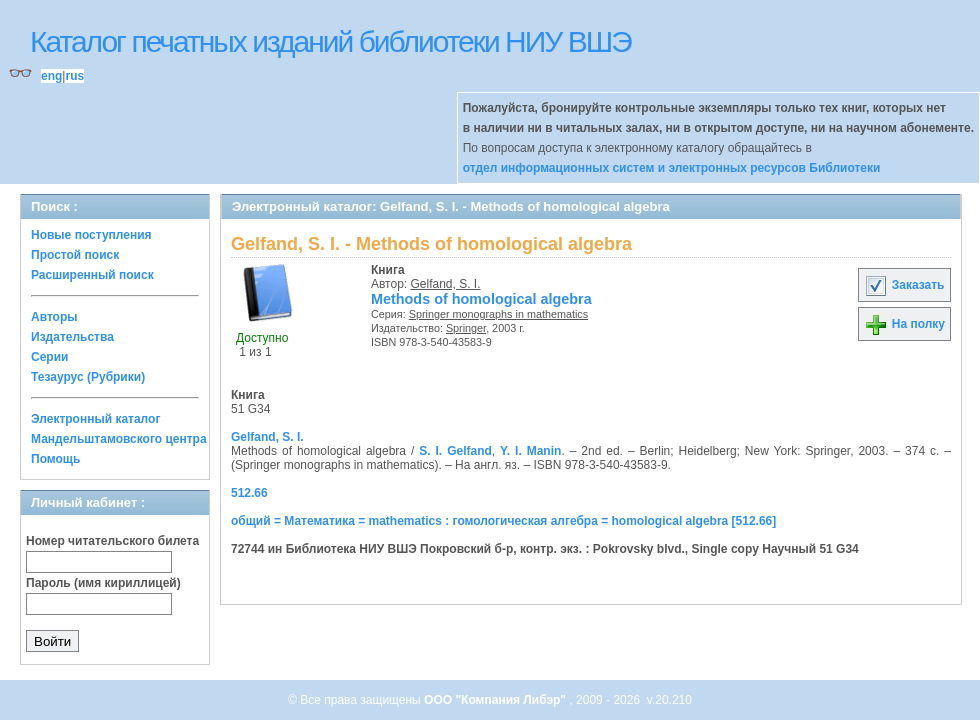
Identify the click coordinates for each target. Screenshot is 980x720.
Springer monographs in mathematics (498, 314)
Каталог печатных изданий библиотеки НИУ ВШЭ (330, 41)
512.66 (249, 493)
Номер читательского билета (112, 541)
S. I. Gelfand (455, 451)
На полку (904, 324)
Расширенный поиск (92, 275)
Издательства (72, 337)
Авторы (54, 317)
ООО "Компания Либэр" (496, 700)
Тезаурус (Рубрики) (88, 377)
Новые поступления (91, 235)
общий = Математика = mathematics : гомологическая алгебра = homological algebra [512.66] (503, 521)
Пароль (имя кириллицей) (103, 583)
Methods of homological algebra (481, 299)
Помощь (55, 459)
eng (51, 76)
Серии (49, 357)
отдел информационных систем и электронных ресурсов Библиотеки (672, 168)
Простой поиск (75, 255)
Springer (466, 328)
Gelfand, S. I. (446, 284)
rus (74, 76)
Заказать (904, 285)
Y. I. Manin (530, 451)
